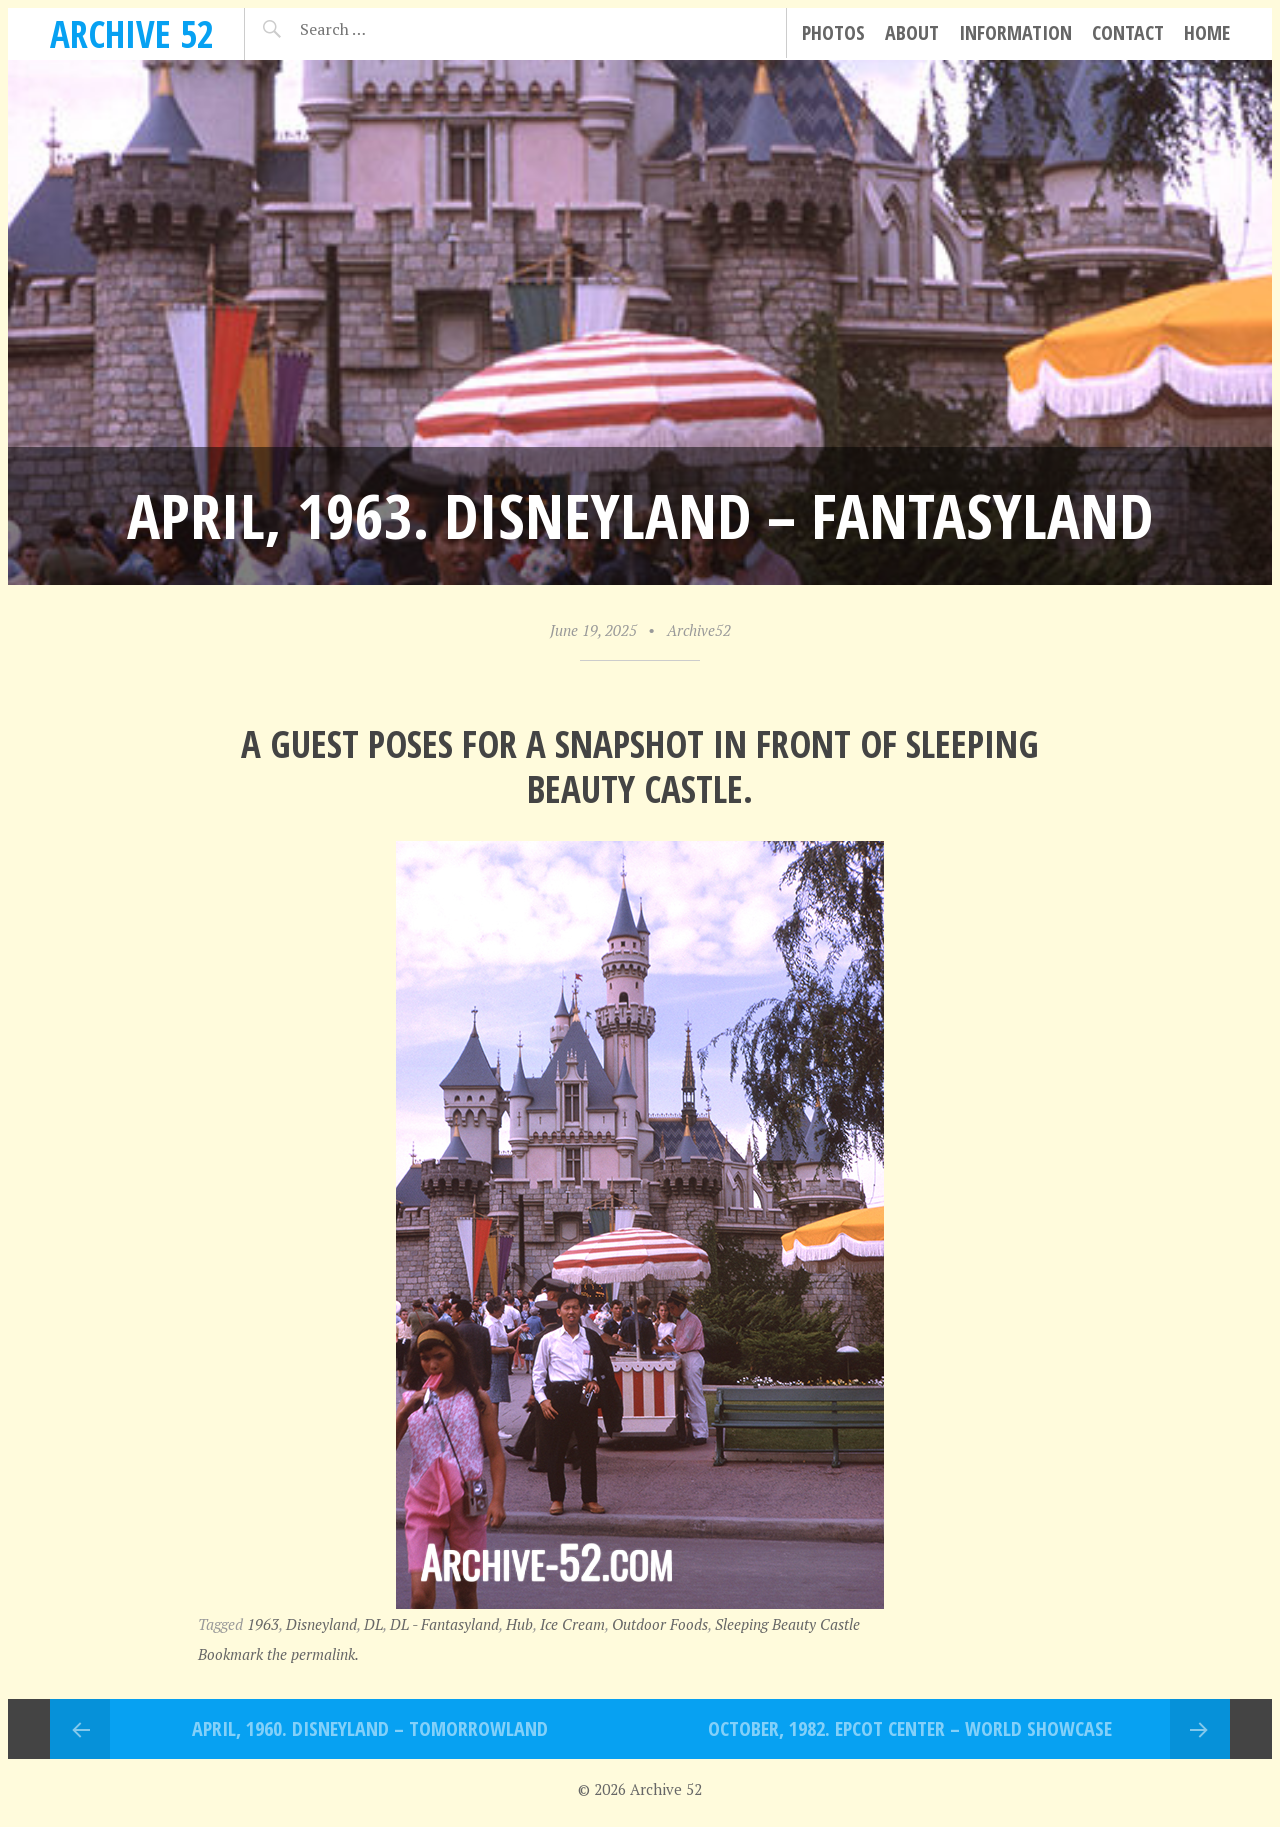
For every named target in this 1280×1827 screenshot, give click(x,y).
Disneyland (321, 1624)
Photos (833, 32)
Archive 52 (132, 33)
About (912, 32)
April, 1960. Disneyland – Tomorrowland (370, 1728)
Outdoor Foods (660, 1624)
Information (1015, 32)
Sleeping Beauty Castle (787, 1624)
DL (373, 1624)
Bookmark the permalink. (278, 1654)
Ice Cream (572, 1624)
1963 (263, 1624)
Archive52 (699, 630)
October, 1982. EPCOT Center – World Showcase (910, 1728)
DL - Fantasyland (444, 1624)
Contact (1128, 32)
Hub (519, 1624)
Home (1207, 32)
